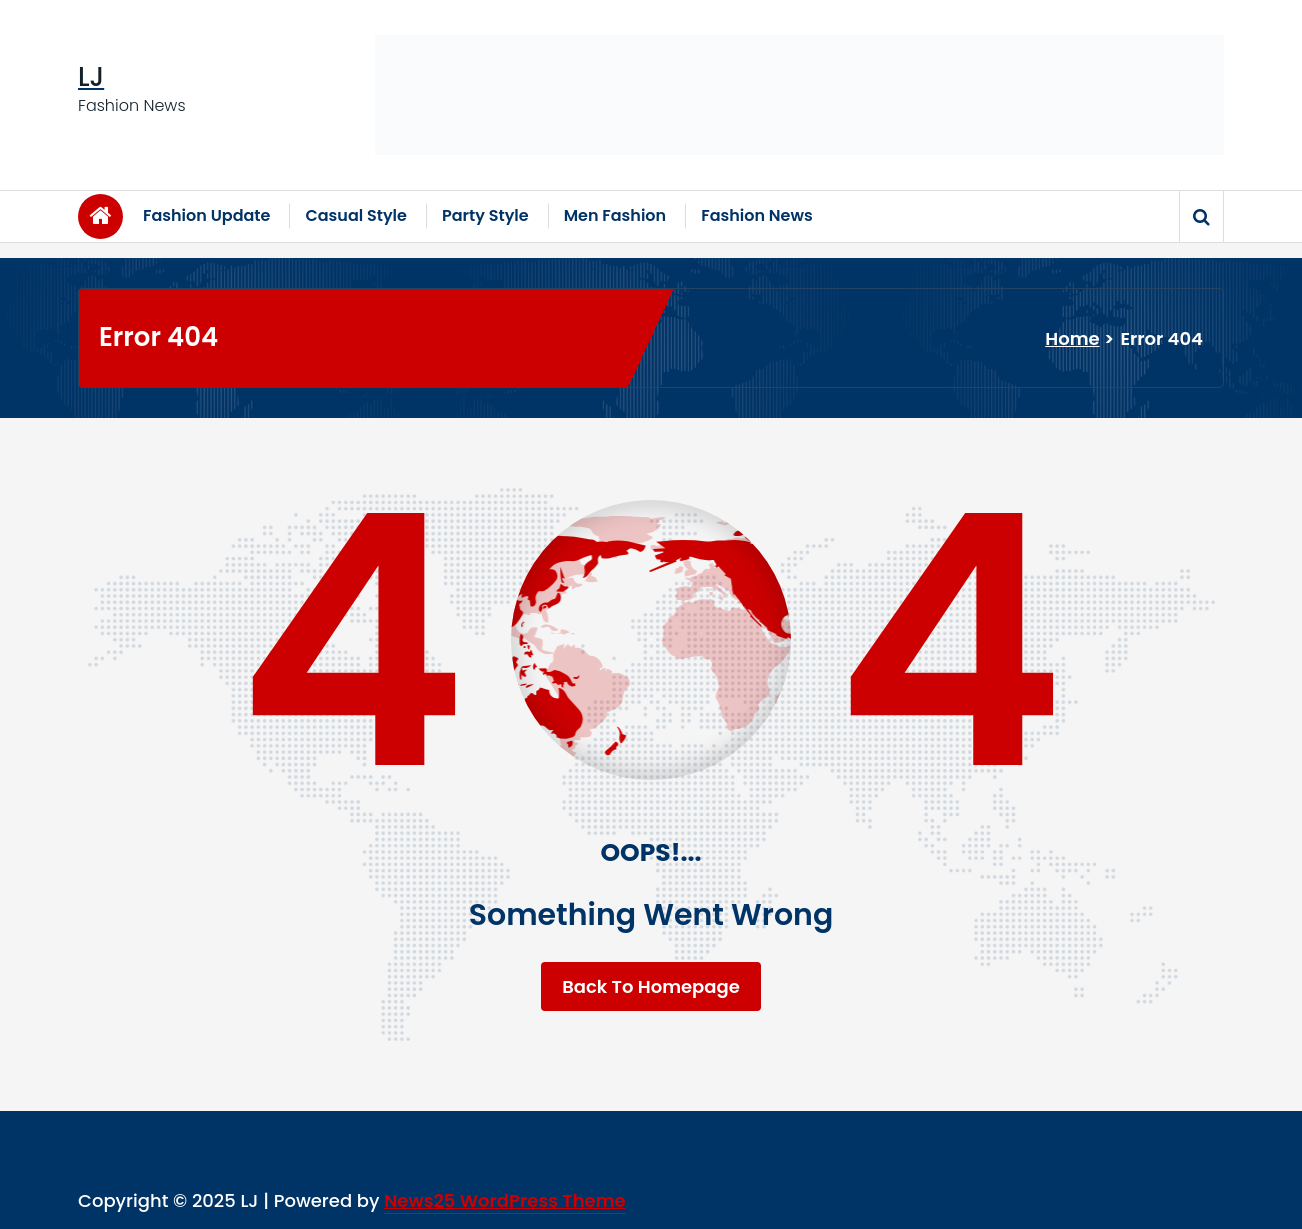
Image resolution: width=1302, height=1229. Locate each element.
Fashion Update (206, 215)
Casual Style (356, 215)
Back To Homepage (651, 986)
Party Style (485, 215)
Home (1072, 338)
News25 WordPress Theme (505, 1200)
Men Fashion (615, 215)
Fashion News (757, 215)
